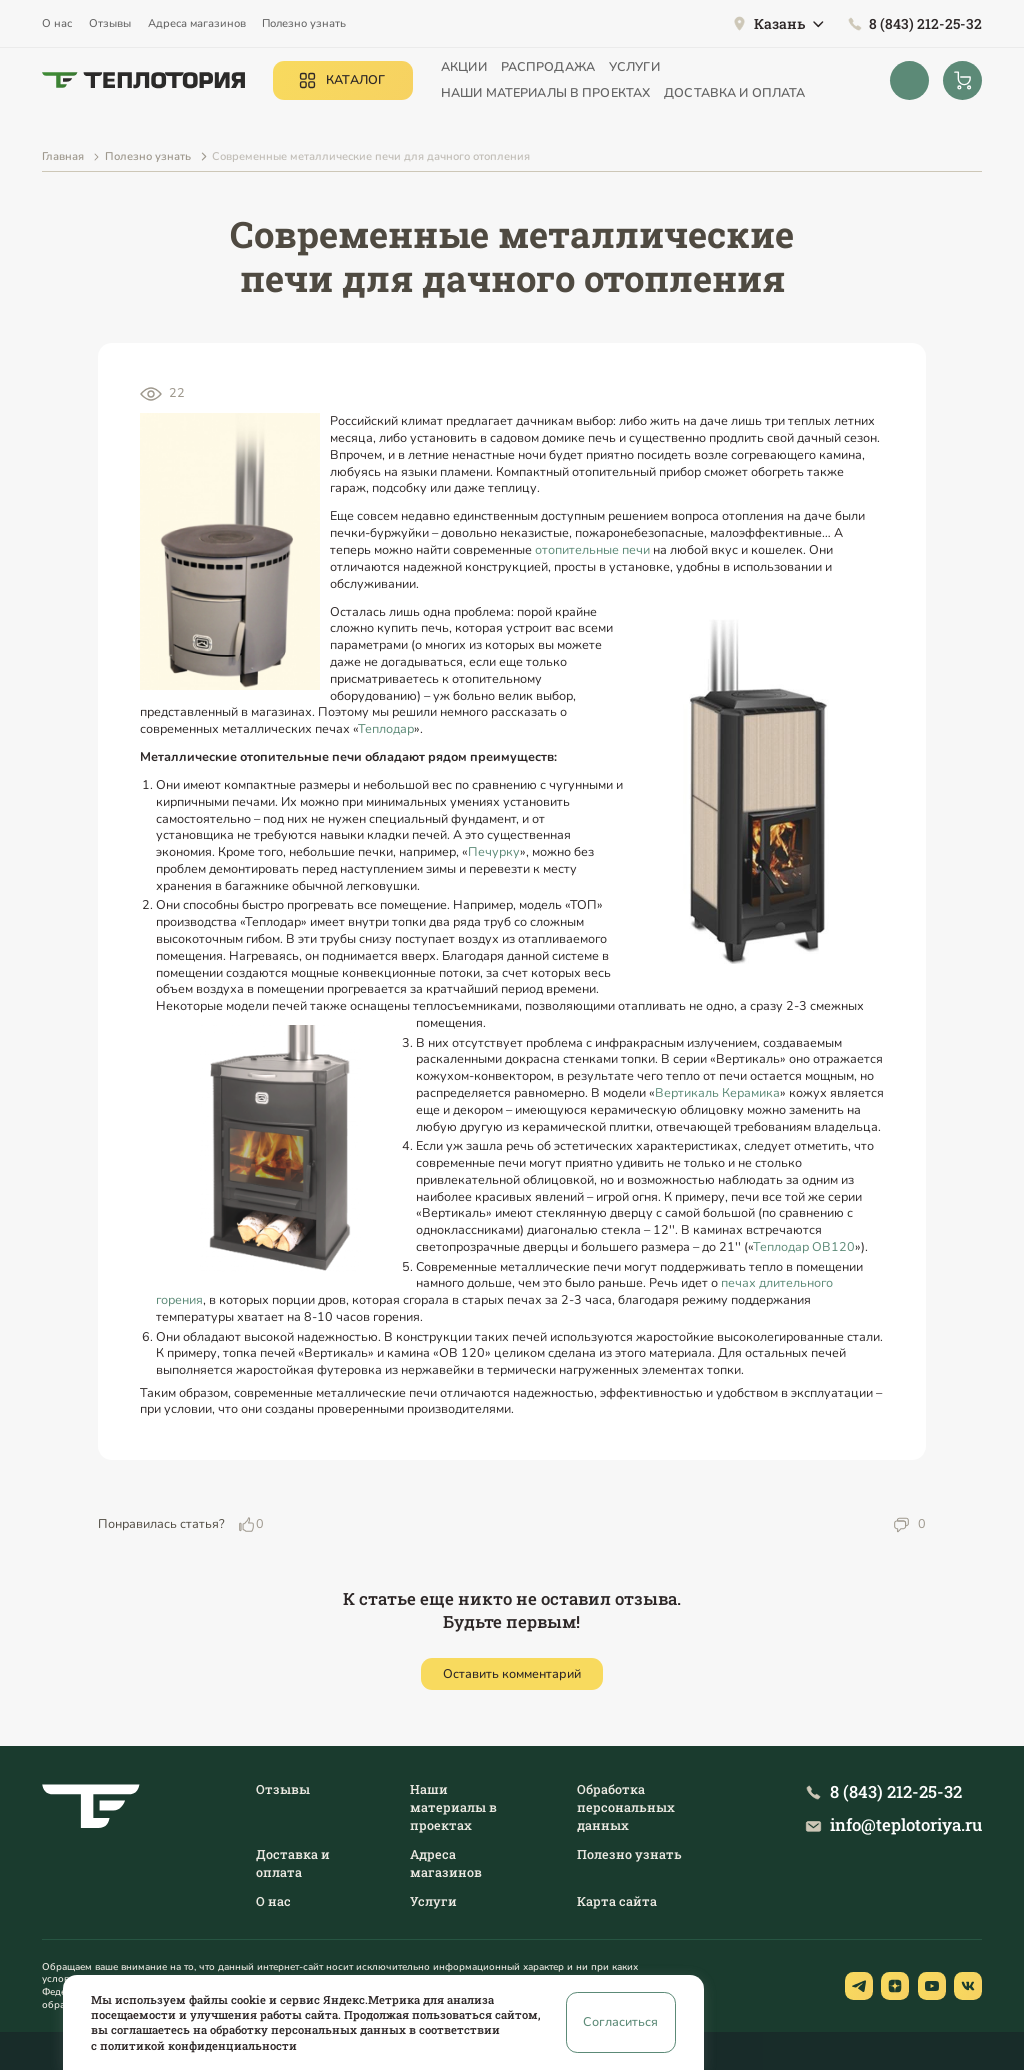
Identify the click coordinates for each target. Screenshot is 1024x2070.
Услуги (634, 66)
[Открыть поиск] (909, 80)
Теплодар (386, 728)
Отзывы (110, 23)
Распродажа (548, 66)
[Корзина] (962, 80)
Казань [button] (779, 24)
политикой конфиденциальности (198, 2045)
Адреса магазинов (197, 23)
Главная (63, 156)
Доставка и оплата (734, 92)
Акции (464, 66)
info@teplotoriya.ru (906, 1825)
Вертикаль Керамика (717, 1092)
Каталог (355, 79)
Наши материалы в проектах (545, 92)
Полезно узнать (304, 23)
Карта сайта (617, 1901)
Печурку (494, 851)
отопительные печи (592, 549)
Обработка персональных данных (626, 1807)
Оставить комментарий (512, 1673)
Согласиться (620, 2021)
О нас (57, 23)
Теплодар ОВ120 (804, 1246)
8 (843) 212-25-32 (925, 23)
